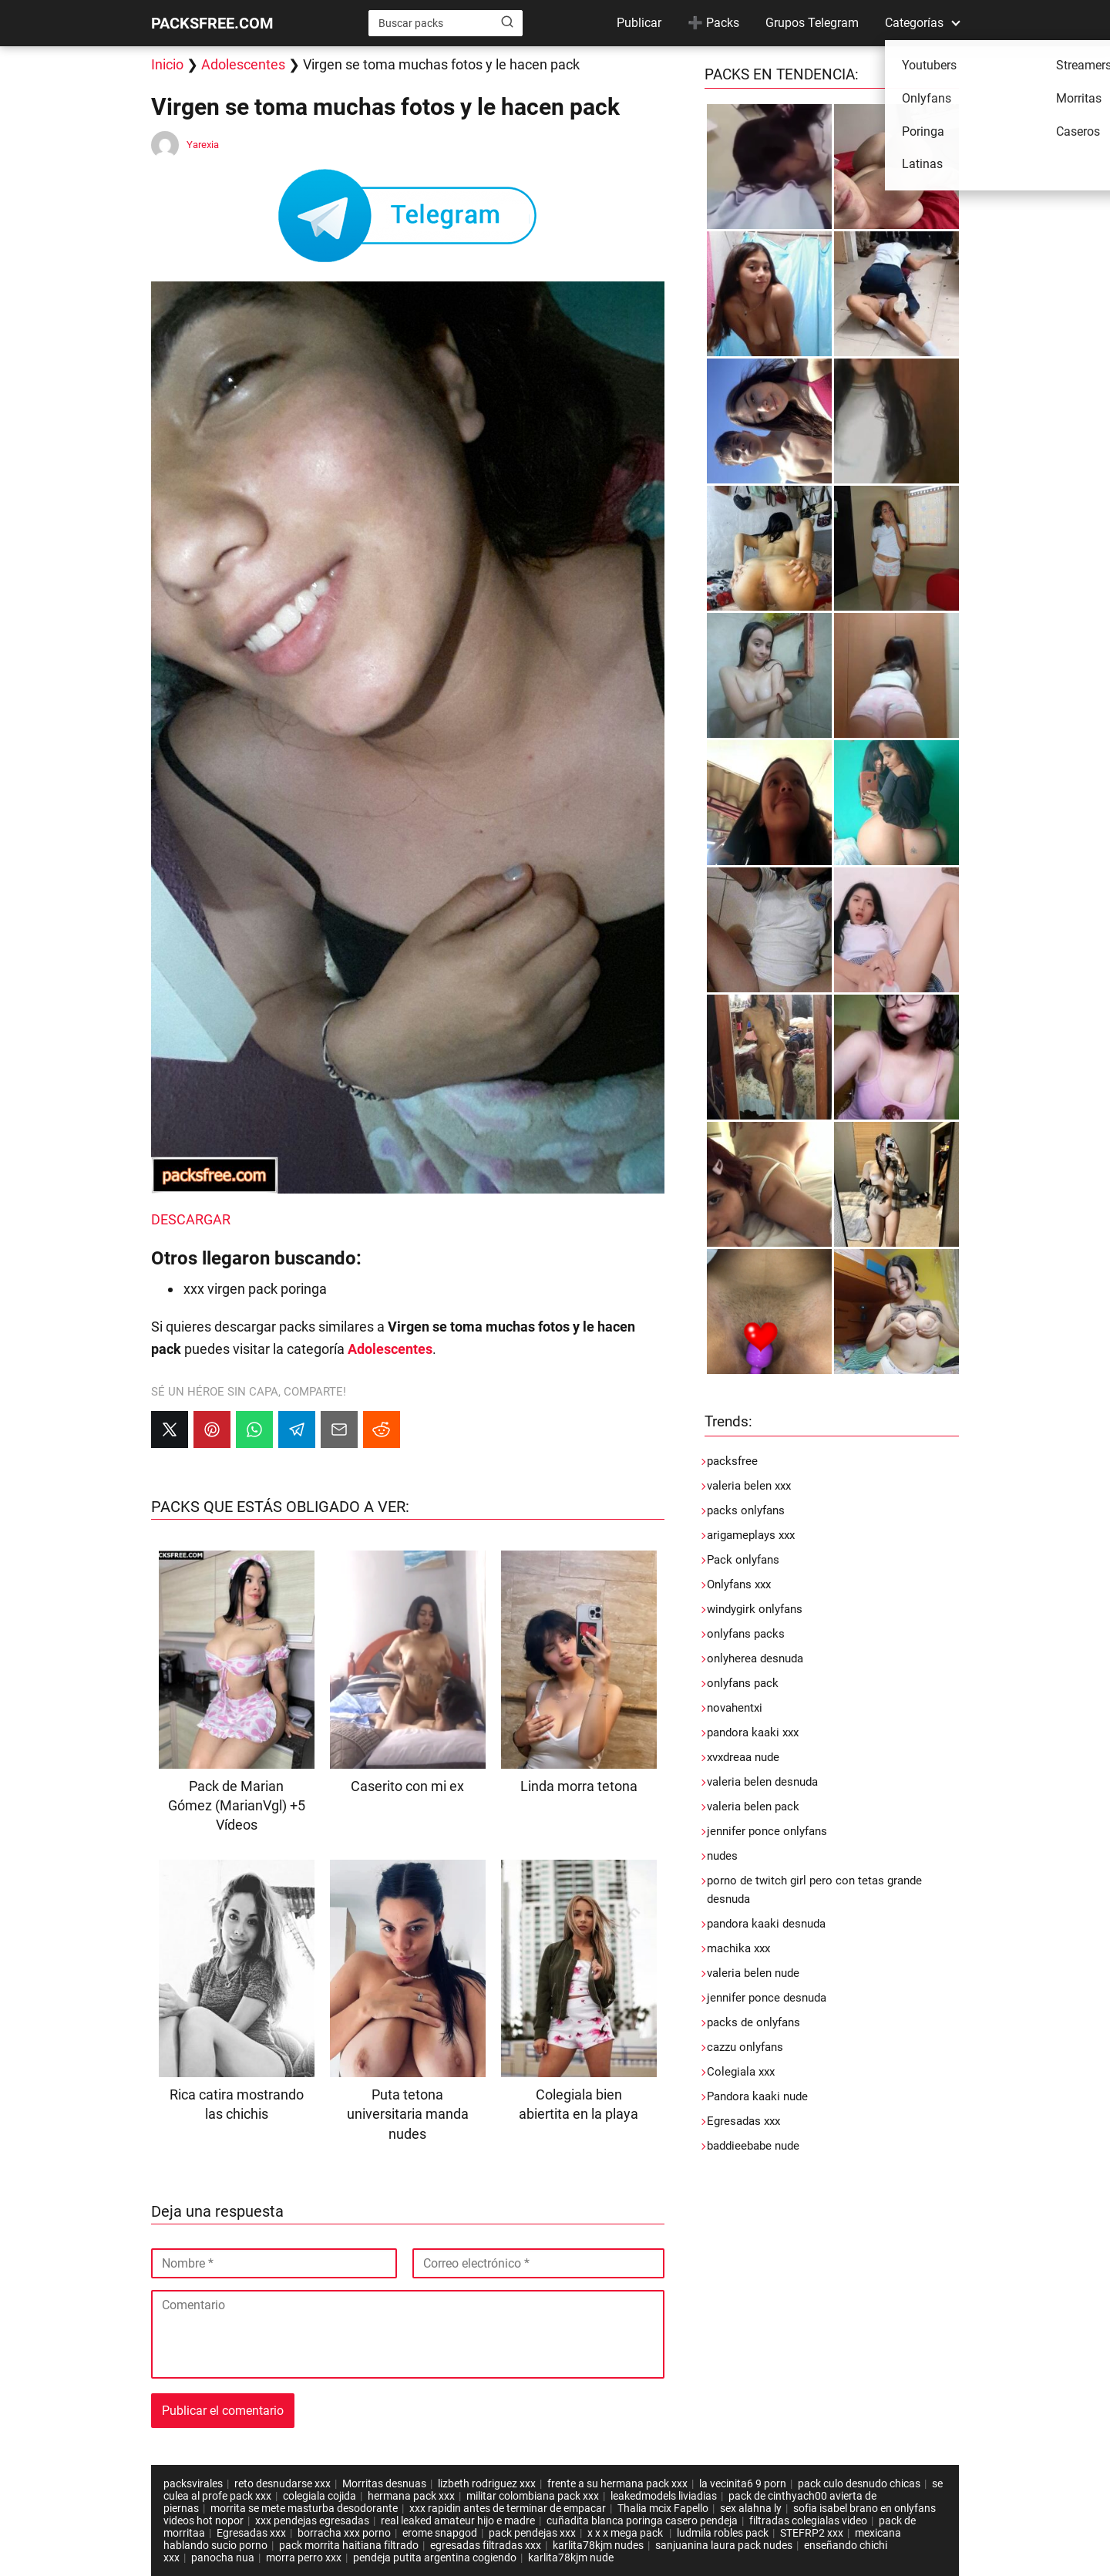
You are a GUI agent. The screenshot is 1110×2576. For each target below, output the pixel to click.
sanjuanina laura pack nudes (723, 2545)
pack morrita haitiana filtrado (349, 2545)
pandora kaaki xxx (753, 1732)
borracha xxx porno (344, 2533)
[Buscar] (507, 22)
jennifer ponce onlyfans (767, 1831)
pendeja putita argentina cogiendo (434, 2557)
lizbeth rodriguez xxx (487, 2483)
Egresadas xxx (743, 2121)
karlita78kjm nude (571, 2557)
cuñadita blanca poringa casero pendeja (642, 2520)
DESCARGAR (190, 1219)
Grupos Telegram (812, 22)
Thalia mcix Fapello (662, 2508)
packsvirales (193, 2483)
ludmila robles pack (723, 2533)
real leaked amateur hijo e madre (458, 2520)
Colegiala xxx (741, 2072)
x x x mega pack (626, 2533)
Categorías (914, 22)
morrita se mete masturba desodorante (304, 2508)
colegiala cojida (319, 2496)
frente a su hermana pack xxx (617, 2483)
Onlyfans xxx (739, 1584)
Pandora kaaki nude (757, 2096)
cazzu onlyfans (745, 2047)
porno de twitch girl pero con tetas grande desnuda (814, 1890)
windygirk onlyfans (754, 1609)
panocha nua (222, 2557)
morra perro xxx (303, 2557)
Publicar (639, 22)
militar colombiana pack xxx (532, 2496)
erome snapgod (439, 2533)
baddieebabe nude (753, 2146)
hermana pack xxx (411, 2496)
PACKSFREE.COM (212, 23)
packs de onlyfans (753, 2022)
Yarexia (203, 144)
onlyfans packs (746, 1634)
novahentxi (734, 1708)
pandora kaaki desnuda (766, 1924)
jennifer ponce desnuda (766, 1998)
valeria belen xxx (749, 1486)
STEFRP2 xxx (811, 2533)
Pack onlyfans (743, 1560)
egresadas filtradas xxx (485, 2545)
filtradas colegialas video (808, 2520)
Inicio (167, 64)
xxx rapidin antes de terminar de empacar (507, 2508)
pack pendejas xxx (532, 2533)
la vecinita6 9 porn (742, 2483)
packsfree (732, 1461)
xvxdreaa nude (743, 1757)
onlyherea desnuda (755, 1658)
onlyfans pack (743, 1683)
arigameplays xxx (751, 1535)
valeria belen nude (753, 1973)
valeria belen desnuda (762, 1782)
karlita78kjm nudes (598, 2545)
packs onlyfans (746, 1510)
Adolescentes (243, 64)
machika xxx (738, 1948)
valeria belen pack (753, 1806)
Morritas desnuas (384, 2483)
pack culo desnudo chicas (859, 2483)
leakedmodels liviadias (663, 2496)
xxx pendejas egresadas (312, 2520)
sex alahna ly (751, 2508)
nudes (722, 1856)
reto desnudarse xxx (282, 2483)
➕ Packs (713, 22)
